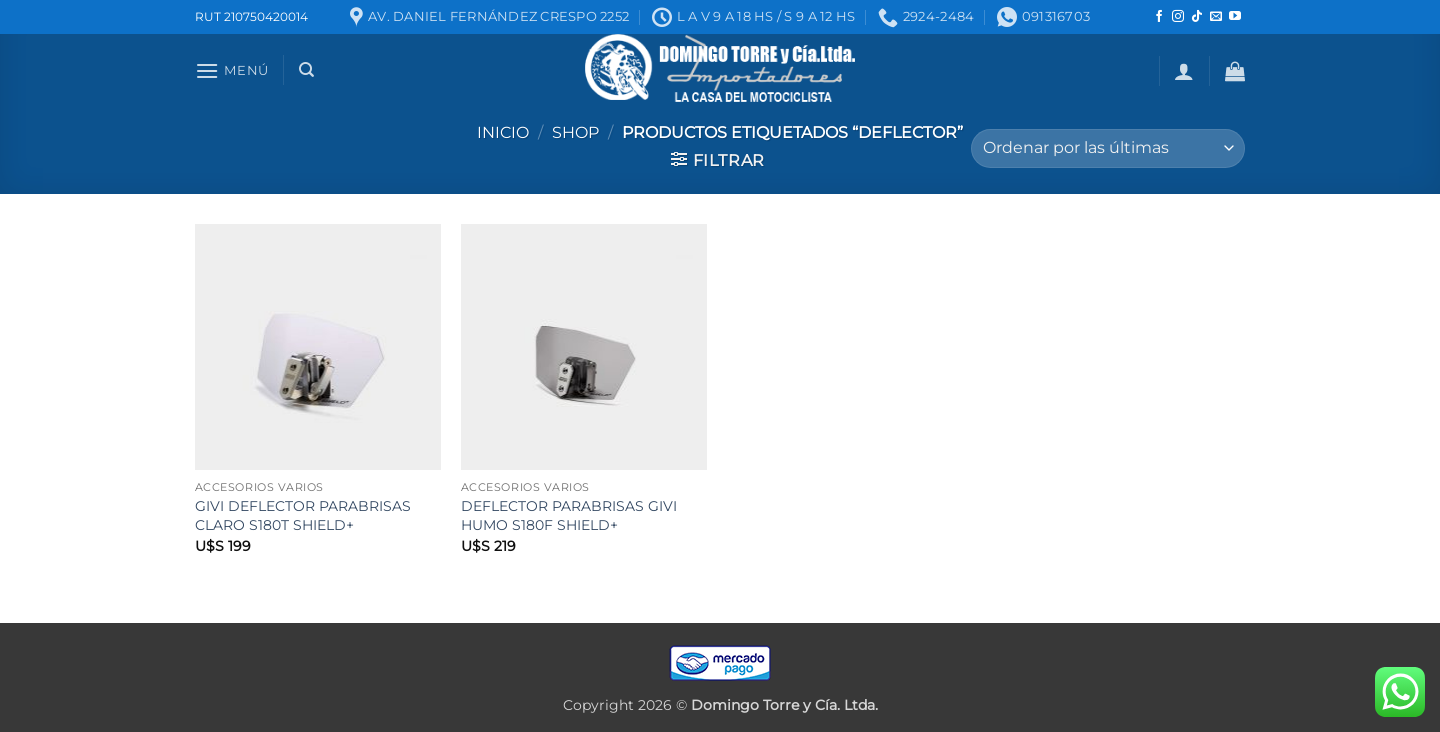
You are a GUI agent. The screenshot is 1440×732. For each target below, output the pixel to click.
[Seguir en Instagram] (1178, 17)
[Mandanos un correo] (1216, 17)
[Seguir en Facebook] (1159, 17)
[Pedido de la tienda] (1108, 148)
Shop (575, 132)
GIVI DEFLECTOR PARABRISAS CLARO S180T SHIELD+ (303, 515)
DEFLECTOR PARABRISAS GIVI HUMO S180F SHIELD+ (569, 515)
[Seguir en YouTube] (1235, 17)
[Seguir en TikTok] (1197, 17)
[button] (232, 70)
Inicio (503, 132)
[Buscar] (306, 70)
